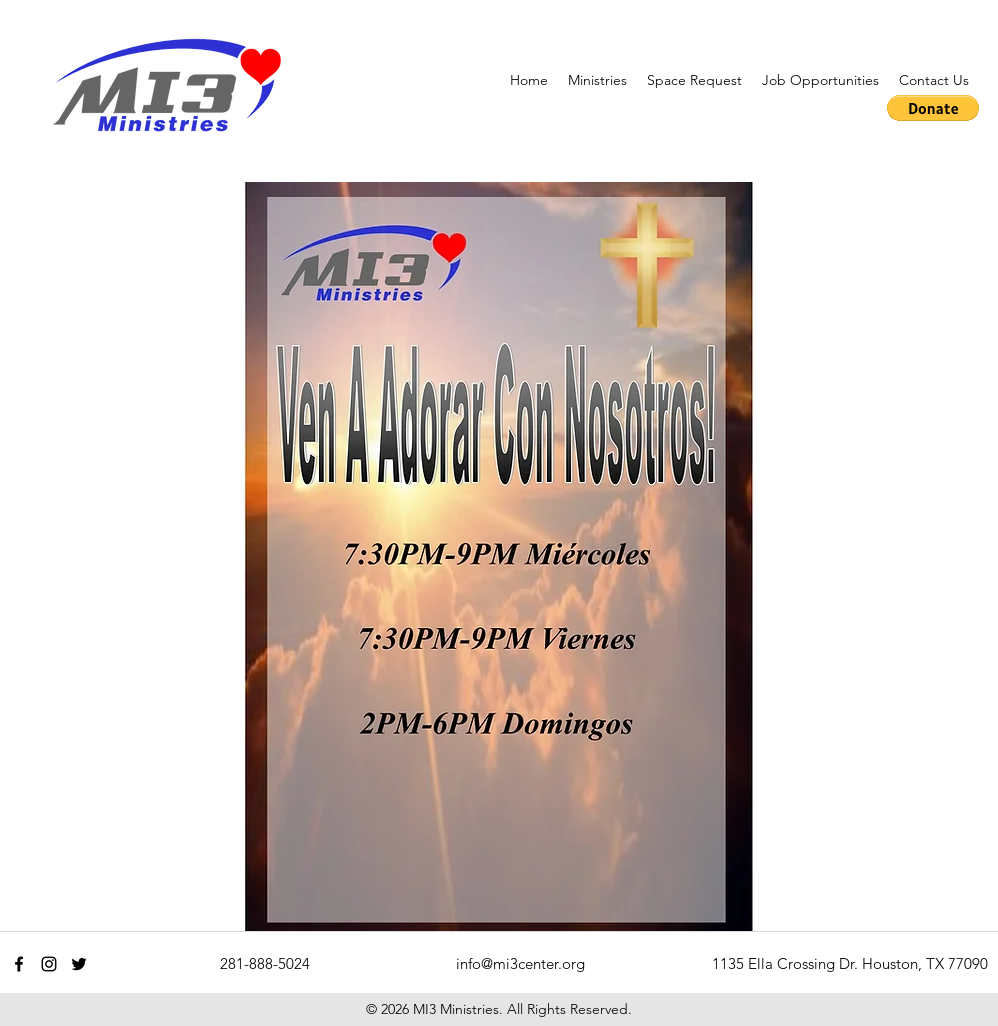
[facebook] (19, 964)
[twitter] (79, 964)
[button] (597, 80)
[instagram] (49, 964)
